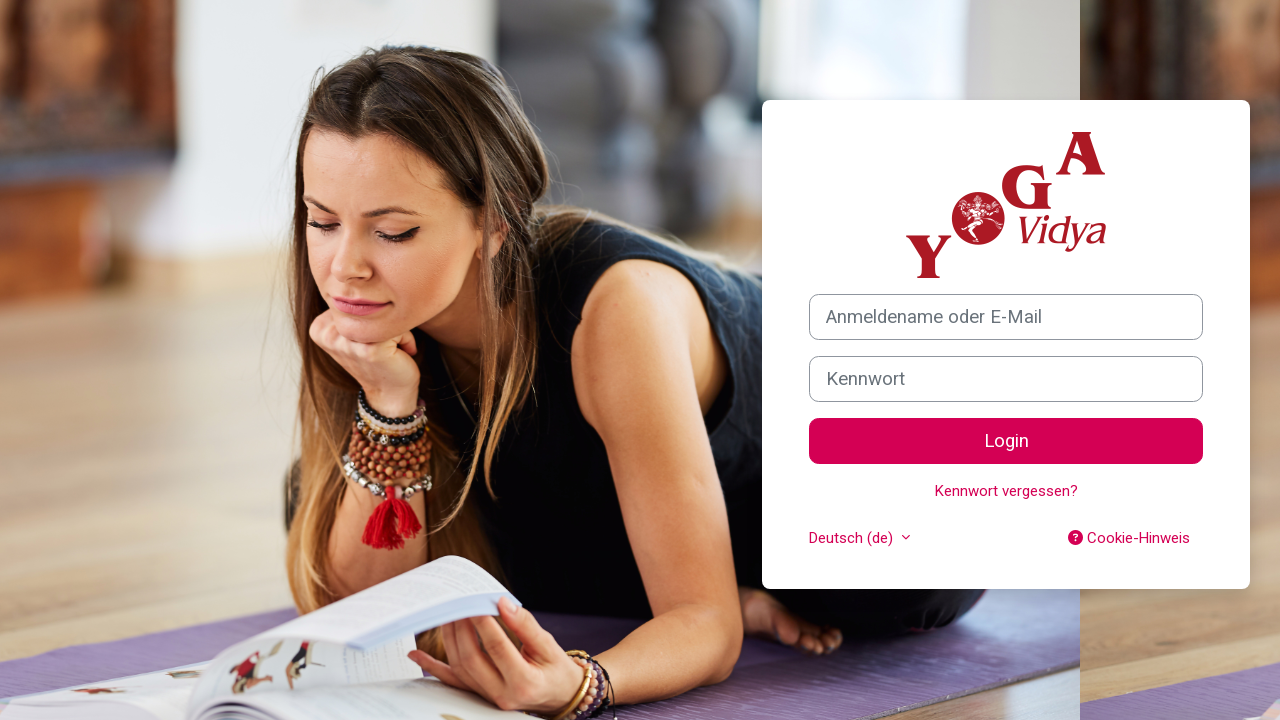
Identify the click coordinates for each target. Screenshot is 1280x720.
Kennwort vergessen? (1006, 491)
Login (1006, 441)
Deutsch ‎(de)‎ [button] (853, 538)
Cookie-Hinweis (1129, 538)
